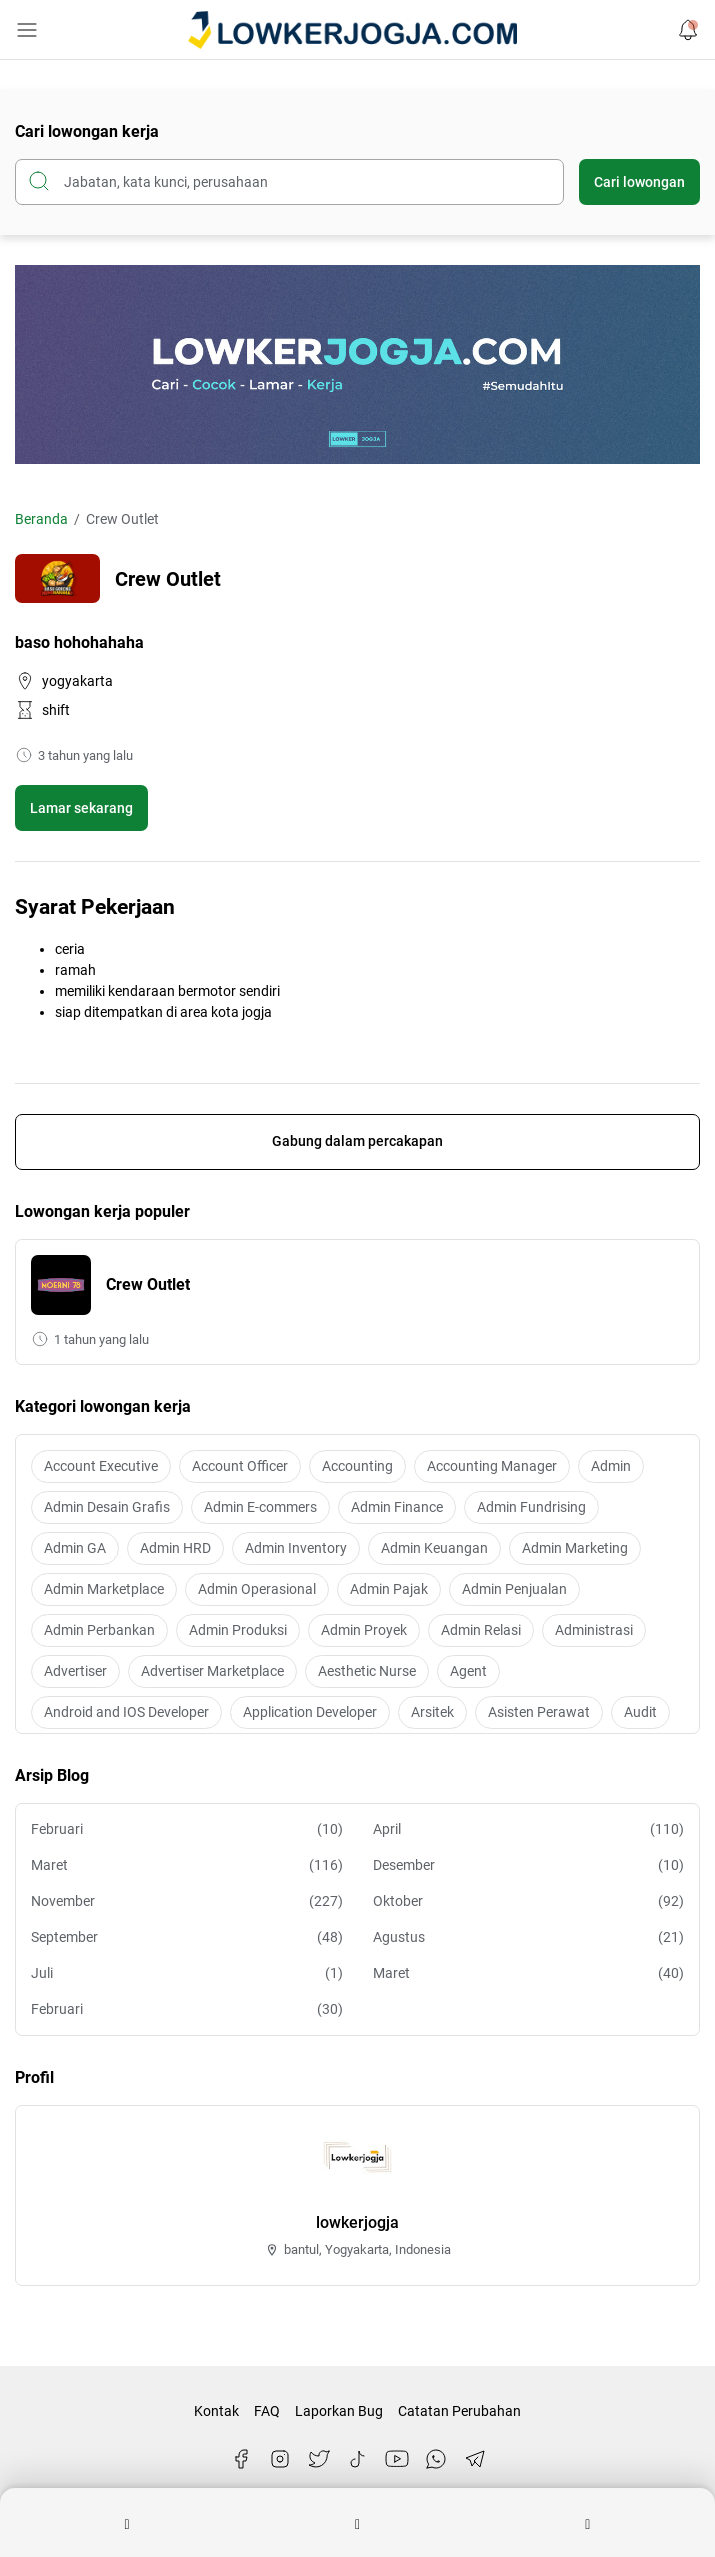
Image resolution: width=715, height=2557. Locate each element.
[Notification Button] (688, 30)
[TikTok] (358, 2459)
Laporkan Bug (339, 2411)
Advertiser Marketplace (212, 1671)
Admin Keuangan (434, 1548)
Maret (187, 1865)
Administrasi (594, 1630)
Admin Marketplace (104, 1589)
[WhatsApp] (436, 2459)
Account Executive (101, 1466)
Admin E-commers (260, 1507)
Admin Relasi (481, 1630)
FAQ (267, 2411)
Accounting (357, 1466)
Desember (529, 1865)
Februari (187, 1829)
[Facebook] (241, 2459)
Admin (611, 1466)
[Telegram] (475, 2459)
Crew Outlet (148, 1284)
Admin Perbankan (99, 1630)
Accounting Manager (492, 1466)
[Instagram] (280, 2459)
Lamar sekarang (81, 808)
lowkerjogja (357, 2222)
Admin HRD (175, 1548)
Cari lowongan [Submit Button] (639, 182)
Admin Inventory (296, 1548)
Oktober (529, 1901)
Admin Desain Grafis (107, 1507)
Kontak (216, 2411)
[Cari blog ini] (289, 182)
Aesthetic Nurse (367, 1671)
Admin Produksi (238, 1630)
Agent (468, 1671)
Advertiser (75, 1671)
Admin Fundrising (531, 1507)
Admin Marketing (575, 1548)
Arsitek (432, 1712)
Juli (187, 1973)
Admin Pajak (389, 1589)
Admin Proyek (364, 1630)
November (187, 1901)
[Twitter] (319, 2459)
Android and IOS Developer (126, 1712)
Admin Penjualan (514, 1589)
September (187, 1937)
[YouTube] (397, 2459)
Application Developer (310, 1712)
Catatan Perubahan (459, 2411)
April (529, 1829)
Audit (640, 1712)
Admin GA (75, 1548)
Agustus (529, 1937)
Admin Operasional (257, 1589)
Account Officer (240, 1466)
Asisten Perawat (539, 1712)
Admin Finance (397, 1507)
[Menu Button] (27, 30)
